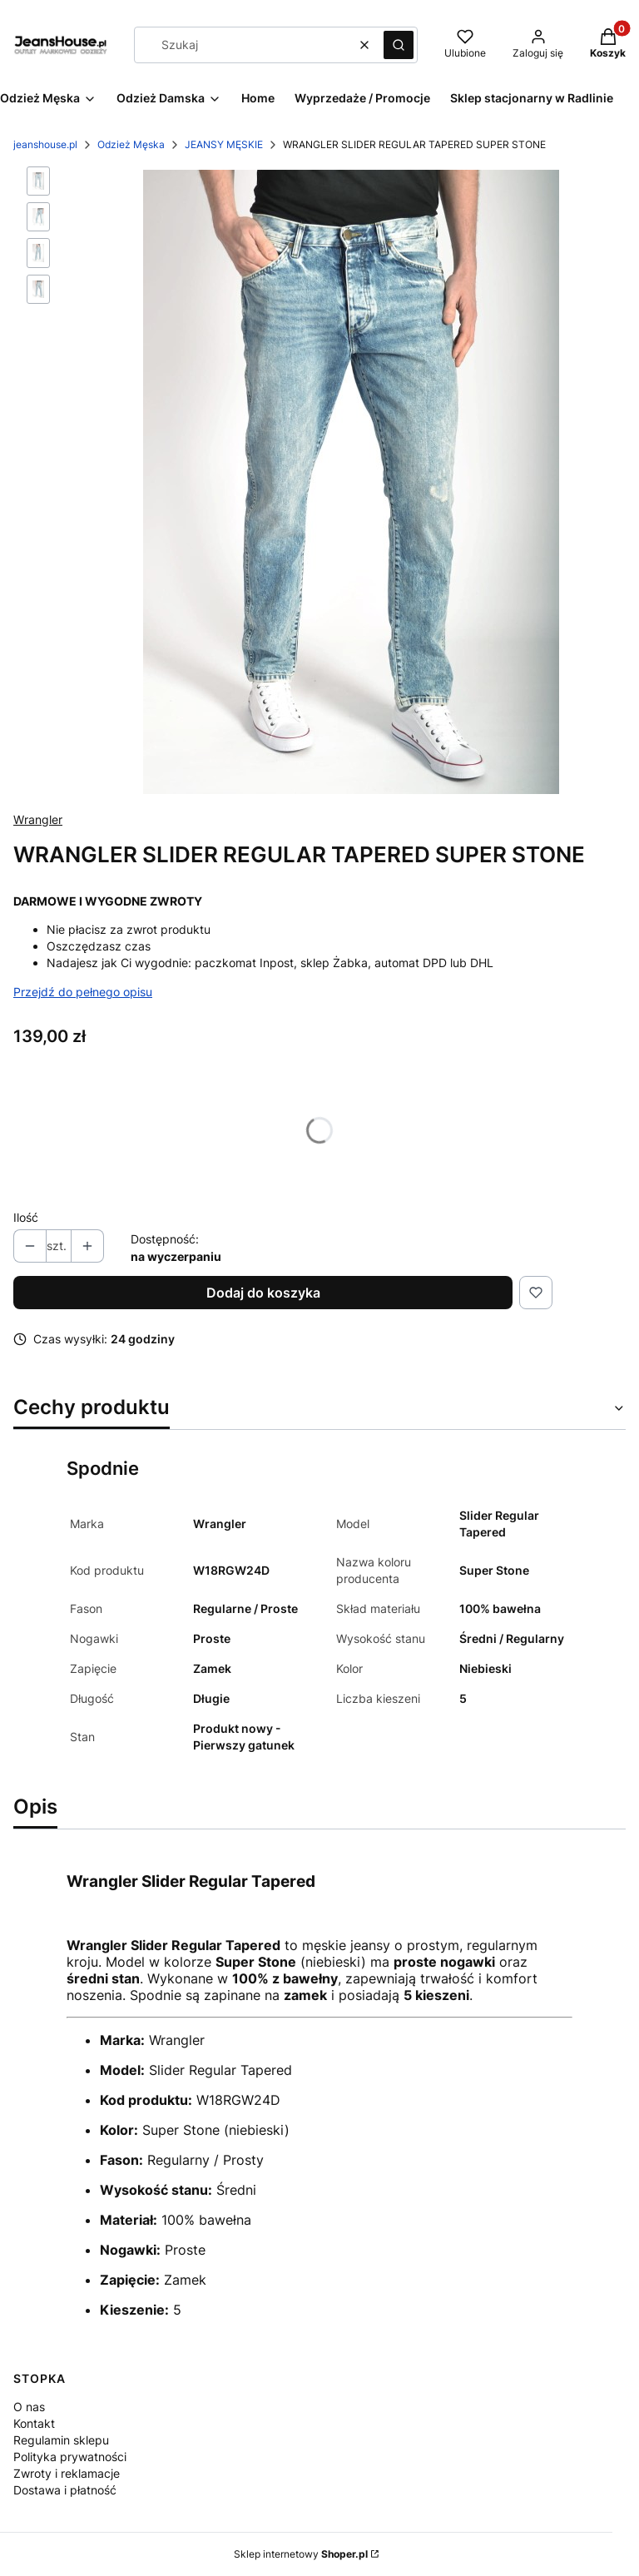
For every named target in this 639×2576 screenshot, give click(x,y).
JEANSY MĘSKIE (224, 144)
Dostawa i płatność (64, 2490)
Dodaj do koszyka (263, 1292)
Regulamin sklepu (61, 2440)
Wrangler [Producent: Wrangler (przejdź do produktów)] (37, 819)
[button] (399, 45)
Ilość (25, 1217)
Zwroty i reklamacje (66, 2473)
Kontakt (34, 2423)
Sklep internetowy (301, 2554)
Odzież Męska (131, 144)
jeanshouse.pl (45, 144)
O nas (29, 2407)
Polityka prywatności (69, 2456)
